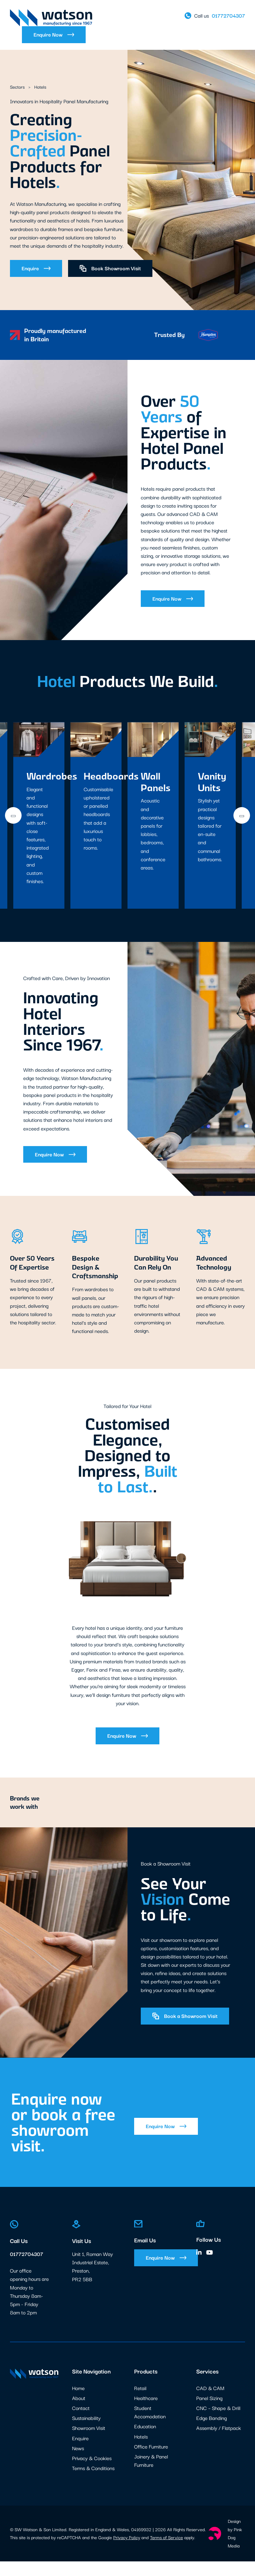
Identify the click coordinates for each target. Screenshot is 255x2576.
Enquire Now (54, 34)
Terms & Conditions (93, 2482)
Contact (81, 2422)
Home (78, 2402)
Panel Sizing (209, 2412)
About (78, 2412)
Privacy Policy (126, 2552)
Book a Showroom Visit (184, 2030)
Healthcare (146, 2412)
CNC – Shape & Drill (218, 2422)
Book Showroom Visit (110, 268)
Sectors (18, 87)
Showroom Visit (88, 2442)
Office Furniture (151, 2461)
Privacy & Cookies (92, 2472)
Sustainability (86, 2432)
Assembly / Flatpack (218, 2442)
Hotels (141, 2451)
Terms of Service (166, 2552)
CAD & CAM (210, 2402)
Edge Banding (211, 2432)
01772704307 (26, 2268)
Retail (140, 2402)
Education (145, 2441)
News (78, 2462)
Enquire (36, 268)
